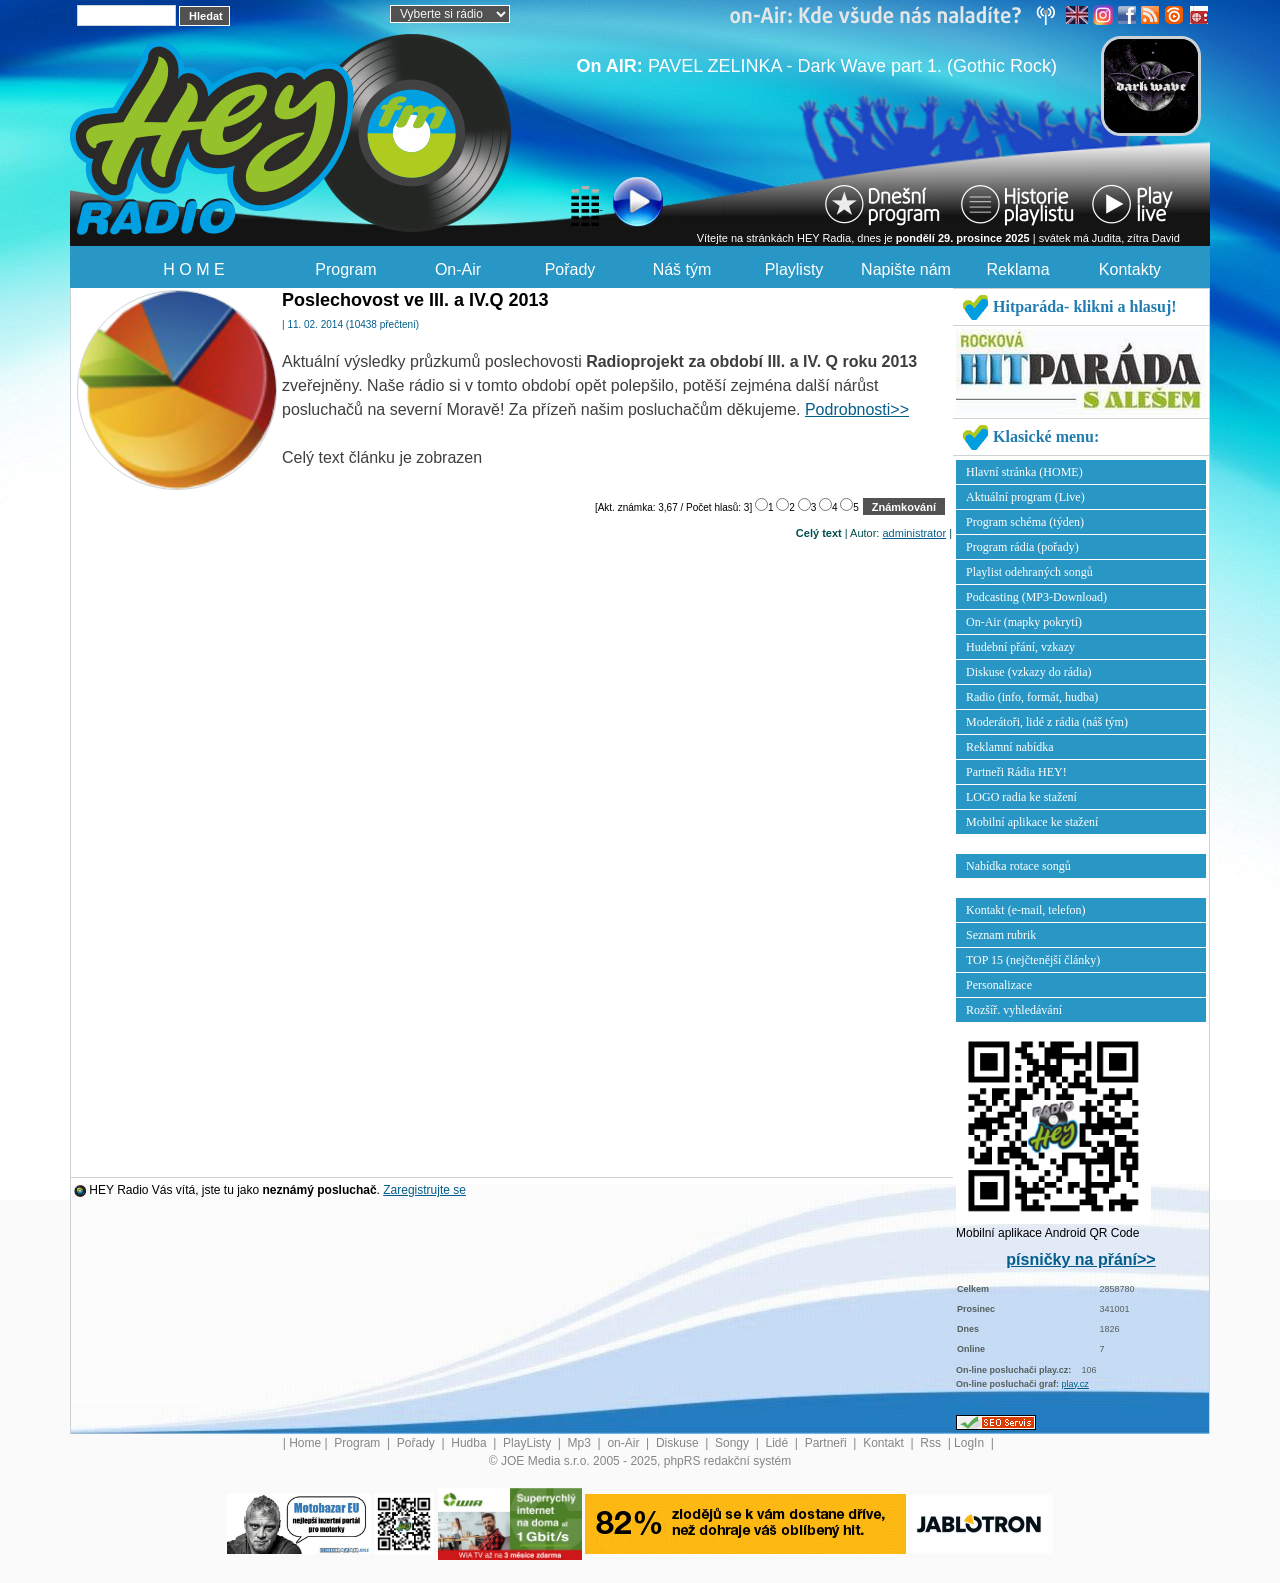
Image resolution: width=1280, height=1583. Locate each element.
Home (305, 1443)
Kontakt (885, 1443)
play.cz (1075, 1384)
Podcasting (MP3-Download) (1036, 597)
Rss (932, 1443)
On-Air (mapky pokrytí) (1024, 622)
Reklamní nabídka (1010, 747)
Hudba (470, 1443)
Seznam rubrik (1001, 935)
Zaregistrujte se (424, 1190)
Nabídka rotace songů (1018, 866)
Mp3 (581, 1443)
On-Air (458, 269)
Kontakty (1130, 269)
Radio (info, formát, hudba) (1032, 697)
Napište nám (906, 269)
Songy (733, 1443)
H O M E (193, 269)
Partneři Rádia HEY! (1016, 772)
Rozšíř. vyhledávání (1014, 1010)
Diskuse (679, 1443)
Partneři (827, 1443)
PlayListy (528, 1443)
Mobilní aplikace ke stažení (1032, 822)
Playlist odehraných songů (1029, 572)
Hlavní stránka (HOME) (1024, 472)
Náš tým (682, 269)
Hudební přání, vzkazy (1020, 647)
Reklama (1017, 269)
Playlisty (794, 269)
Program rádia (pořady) (1022, 547)
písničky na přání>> (1080, 1259)
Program (345, 269)
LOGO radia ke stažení (1021, 797)
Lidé (779, 1443)
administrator (915, 533)
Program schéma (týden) (1025, 522)
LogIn (970, 1443)
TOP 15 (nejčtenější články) (1033, 960)
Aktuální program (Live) (1025, 497)
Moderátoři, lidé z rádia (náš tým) (1047, 722)
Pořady (570, 269)
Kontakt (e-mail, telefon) (1026, 910)
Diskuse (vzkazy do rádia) (1029, 672)
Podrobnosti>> (857, 409)
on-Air (624, 1443)
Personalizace (999, 985)
